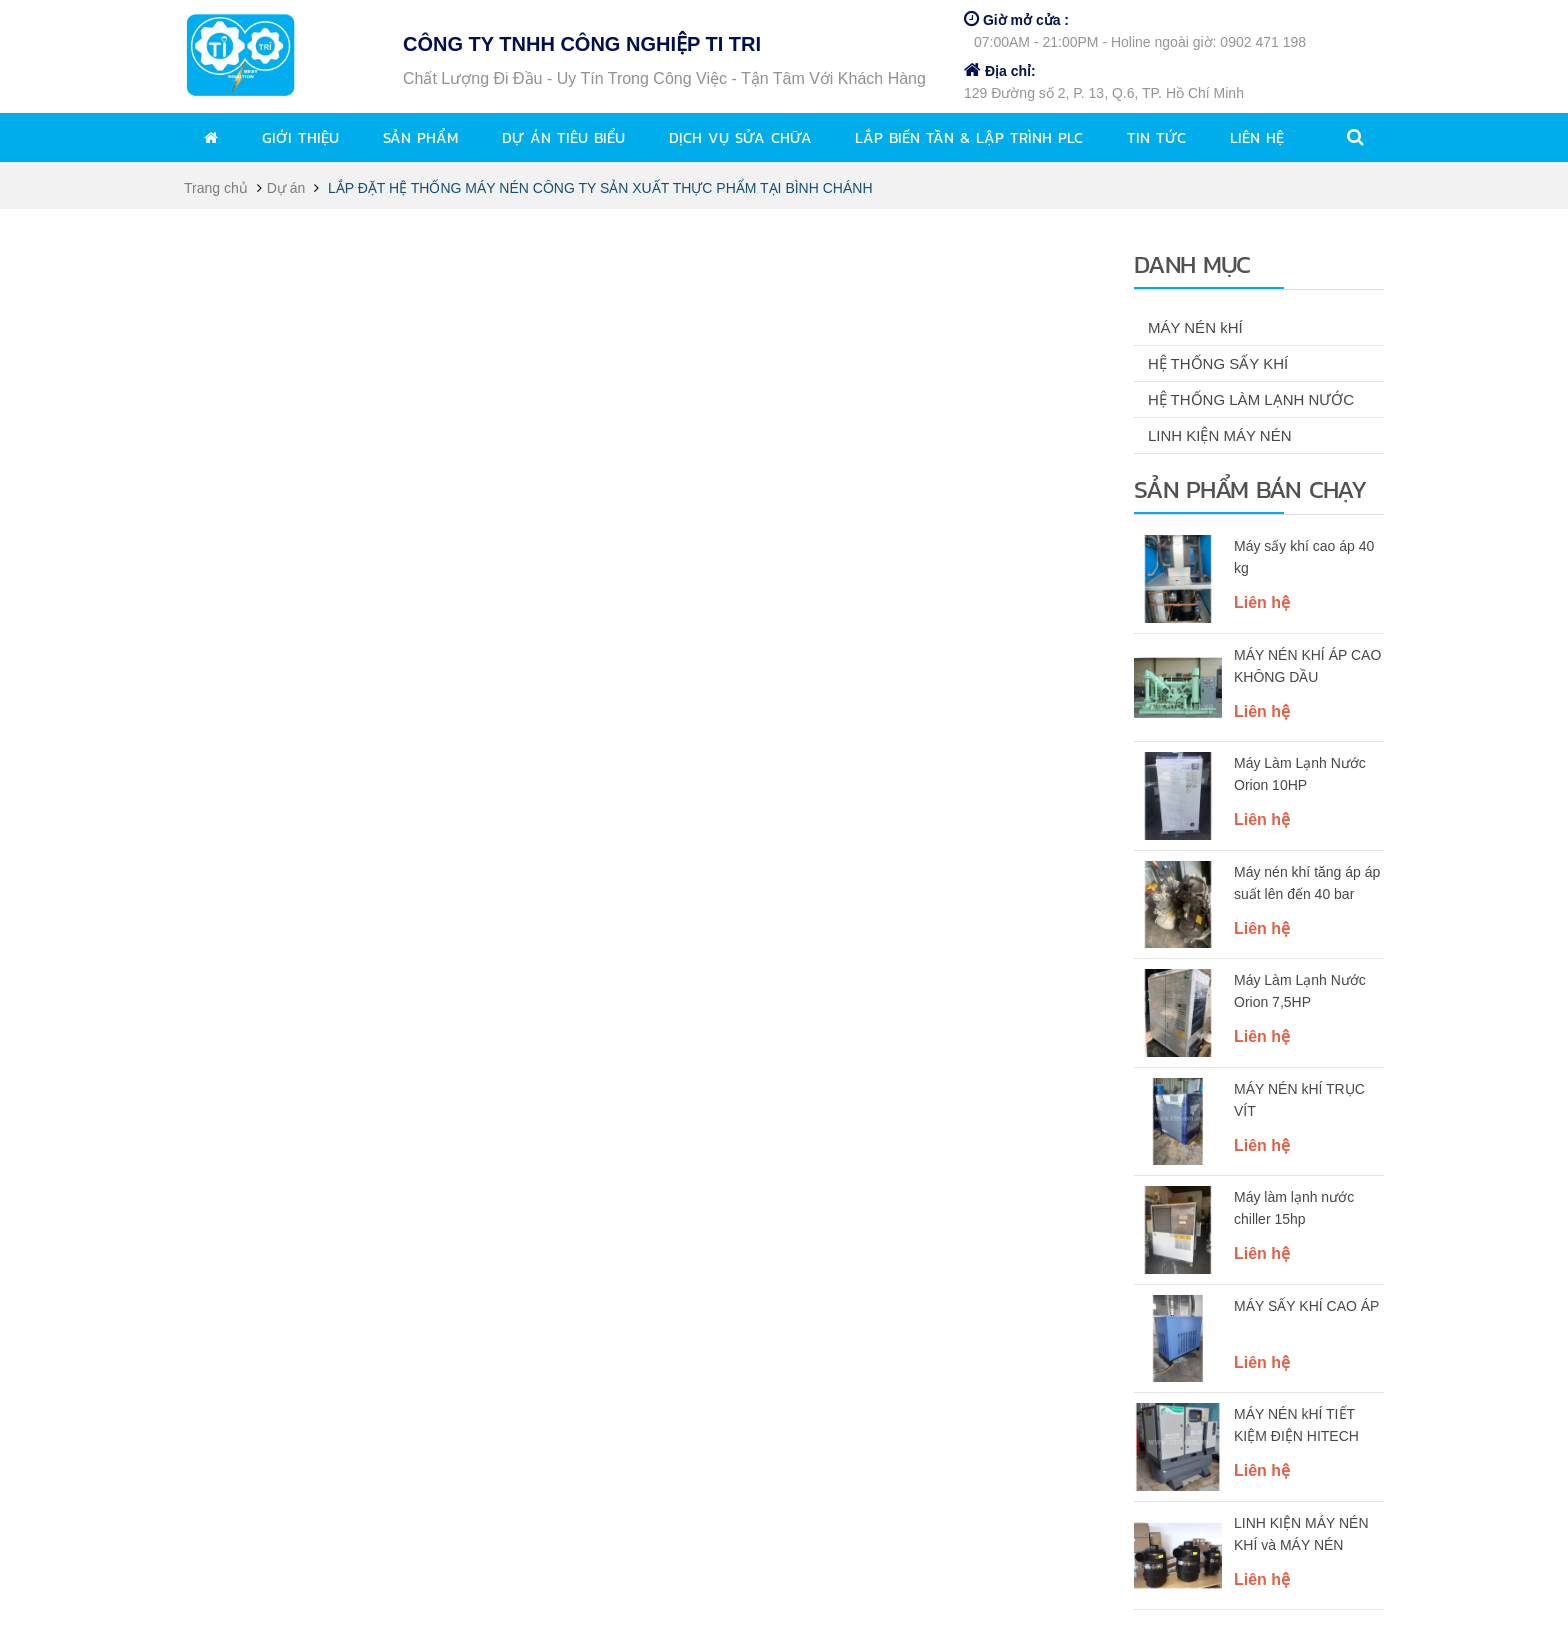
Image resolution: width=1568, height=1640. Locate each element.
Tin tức (1156, 137)
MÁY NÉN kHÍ (1195, 327)
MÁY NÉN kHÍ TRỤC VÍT (1299, 1100)
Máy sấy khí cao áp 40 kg (1304, 557)
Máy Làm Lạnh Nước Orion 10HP (1300, 774)
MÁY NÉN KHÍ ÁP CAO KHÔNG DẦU (1307, 666)
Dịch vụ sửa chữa (740, 137)
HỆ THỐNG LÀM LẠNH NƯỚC (1251, 399)
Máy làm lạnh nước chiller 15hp (1294, 1208)
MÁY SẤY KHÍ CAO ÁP (1306, 1306)
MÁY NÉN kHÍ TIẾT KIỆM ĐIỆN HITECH (1296, 1425)
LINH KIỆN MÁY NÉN (1220, 435)
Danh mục (1192, 264)
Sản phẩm (420, 137)
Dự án (286, 188)
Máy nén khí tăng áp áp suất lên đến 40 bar (1307, 883)
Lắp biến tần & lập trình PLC (969, 137)
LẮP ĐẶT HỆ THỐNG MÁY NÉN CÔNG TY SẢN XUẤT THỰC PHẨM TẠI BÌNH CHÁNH (600, 188)
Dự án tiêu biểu (563, 137)
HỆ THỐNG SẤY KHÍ (1218, 363)
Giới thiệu (300, 137)
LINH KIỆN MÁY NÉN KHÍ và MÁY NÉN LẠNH (1301, 1536)
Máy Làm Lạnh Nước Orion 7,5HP (1300, 991)
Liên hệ (1257, 137)
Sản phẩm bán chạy (1250, 489)
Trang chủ (216, 188)
